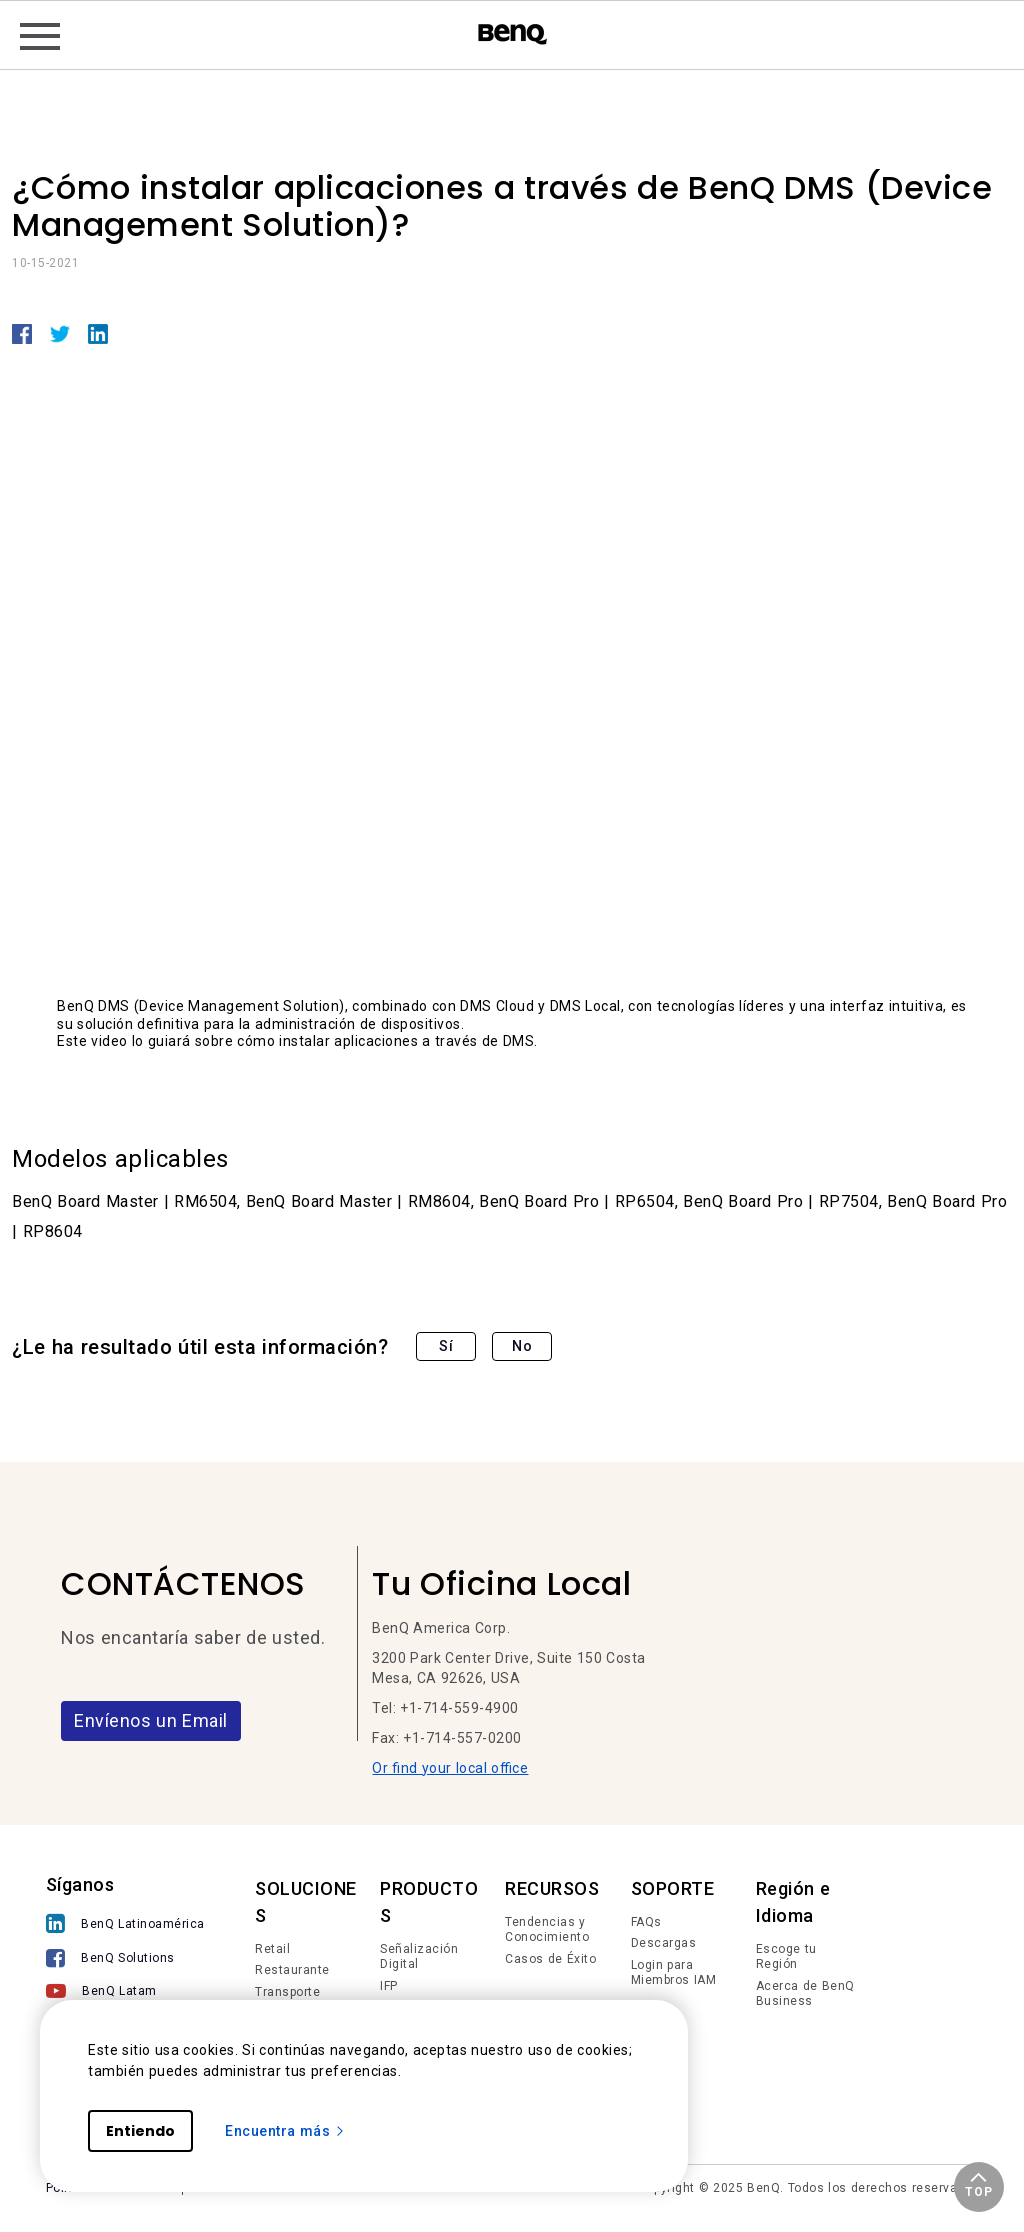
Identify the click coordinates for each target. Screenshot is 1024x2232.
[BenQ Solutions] (125, 1960)
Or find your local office (450, 1768)
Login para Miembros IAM (674, 1973)
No (522, 1346)
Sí (446, 1346)
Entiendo (140, 2131)
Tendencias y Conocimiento (547, 1930)
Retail (272, 1949)
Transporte (287, 1992)
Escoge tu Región (786, 1957)
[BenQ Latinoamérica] (125, 1925)
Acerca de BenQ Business (805, 1994)
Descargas (664, 1943)
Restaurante (292, 1970)
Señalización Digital (419, 1957)
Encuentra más (285, 2131)
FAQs (646, 1922)
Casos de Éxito (550, 1959)
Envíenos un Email (151, 1720)
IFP (389, 1986)
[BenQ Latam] (125, 1993)
